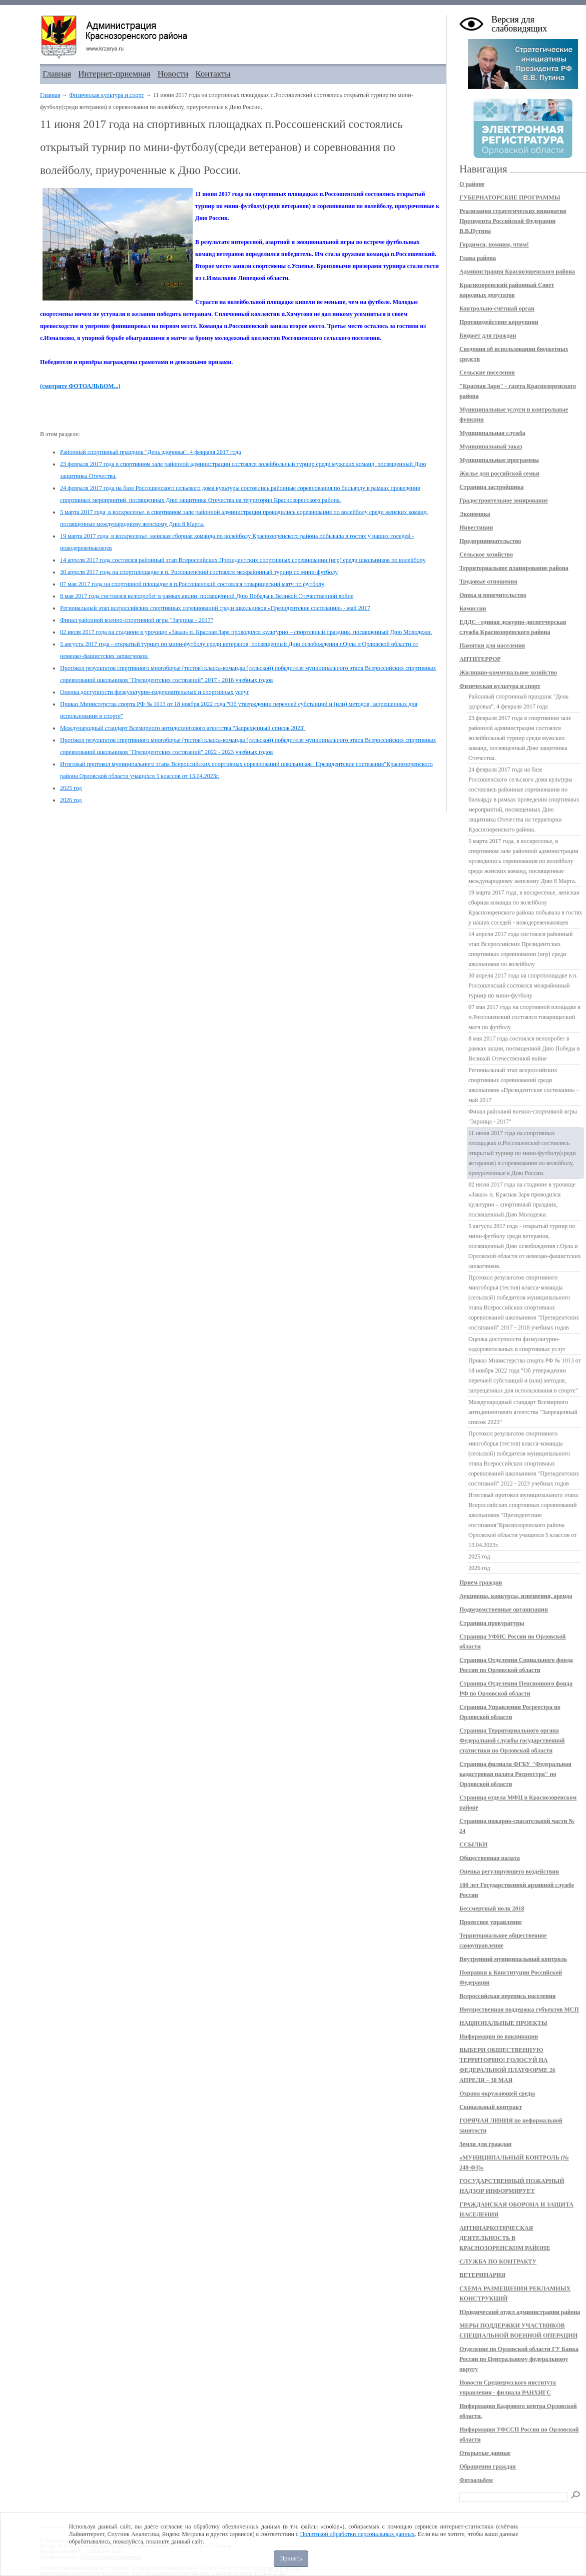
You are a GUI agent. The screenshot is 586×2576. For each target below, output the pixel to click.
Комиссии (472, 608)
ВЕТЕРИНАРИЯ (482, 2275)
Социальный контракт (490, 2107)
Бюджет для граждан (487, 335)
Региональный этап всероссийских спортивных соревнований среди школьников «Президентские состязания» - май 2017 (215, 608)
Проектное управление (490, 1922)
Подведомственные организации (503, 1609)
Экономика (474, 514)
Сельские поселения (487, 372)
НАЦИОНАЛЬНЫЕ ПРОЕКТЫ (503, 2023)
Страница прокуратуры (491, 1623)
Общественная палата (489, 1858)
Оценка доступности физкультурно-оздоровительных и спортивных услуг (154, 692)
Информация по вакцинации (498, 2036)
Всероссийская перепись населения (507, 1996)
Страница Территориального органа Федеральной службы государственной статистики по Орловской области (511, 1740)
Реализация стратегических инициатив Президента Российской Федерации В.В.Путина (512, 221)
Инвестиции (476, 527)
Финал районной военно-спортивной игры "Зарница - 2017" (136, 620)
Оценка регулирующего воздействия (509, 1871)
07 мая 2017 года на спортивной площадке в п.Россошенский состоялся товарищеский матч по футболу (192, 584)
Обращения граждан (487, 2466)
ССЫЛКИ (473, 1844)
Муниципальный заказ (490, 446)
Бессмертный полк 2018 (491, 1908)
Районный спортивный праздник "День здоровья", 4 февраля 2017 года (150, 452)
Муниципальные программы (499, 460)
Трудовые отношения (488, 581)
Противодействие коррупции (498, 322)
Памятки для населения (492, 645)
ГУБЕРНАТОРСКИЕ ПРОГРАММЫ (509, 197)
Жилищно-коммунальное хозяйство (508, 672)
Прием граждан (480, 1582)
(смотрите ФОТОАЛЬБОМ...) (80, 386)
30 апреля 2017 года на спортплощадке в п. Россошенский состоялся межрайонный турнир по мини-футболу (199, 572)
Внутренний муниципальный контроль (513, 1959)
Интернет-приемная (114, 73)
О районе (471, 184)
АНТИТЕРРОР (480, 659)
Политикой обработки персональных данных (357, 2534)
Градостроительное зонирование (503, 500)
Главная (57, 73)
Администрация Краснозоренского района (517, 271)
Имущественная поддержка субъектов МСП (519, 2009)
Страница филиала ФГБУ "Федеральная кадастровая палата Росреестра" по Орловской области (515, 1774)
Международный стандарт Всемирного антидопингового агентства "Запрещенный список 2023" (183, 728)
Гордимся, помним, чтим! (494, 244)
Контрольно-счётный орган (496, 308)
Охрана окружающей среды (497, 2093)
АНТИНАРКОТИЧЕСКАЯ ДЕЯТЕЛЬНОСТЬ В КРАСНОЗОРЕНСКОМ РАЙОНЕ (504, 2238)
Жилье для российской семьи (499, 473)
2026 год (71, 800)
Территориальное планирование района (513, 568)
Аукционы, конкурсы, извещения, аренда (515, 1596)
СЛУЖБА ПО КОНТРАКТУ (497, 2261)
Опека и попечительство (492, 595)
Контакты (213, 73)
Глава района (477, 258)
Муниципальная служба (492, 433)
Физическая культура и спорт (106, 95)
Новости (173, 73)
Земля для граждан (485, 2144)
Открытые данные (484, 2453)
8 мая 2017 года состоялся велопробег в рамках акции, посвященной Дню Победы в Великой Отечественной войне (206, 596)
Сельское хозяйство (486, 554)
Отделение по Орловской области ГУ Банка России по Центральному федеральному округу (518, 2359)
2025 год (71, 788)
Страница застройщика (491, 487)
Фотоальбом (476, 2480)
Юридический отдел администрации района (519, 2312)
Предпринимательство (490, 541)
